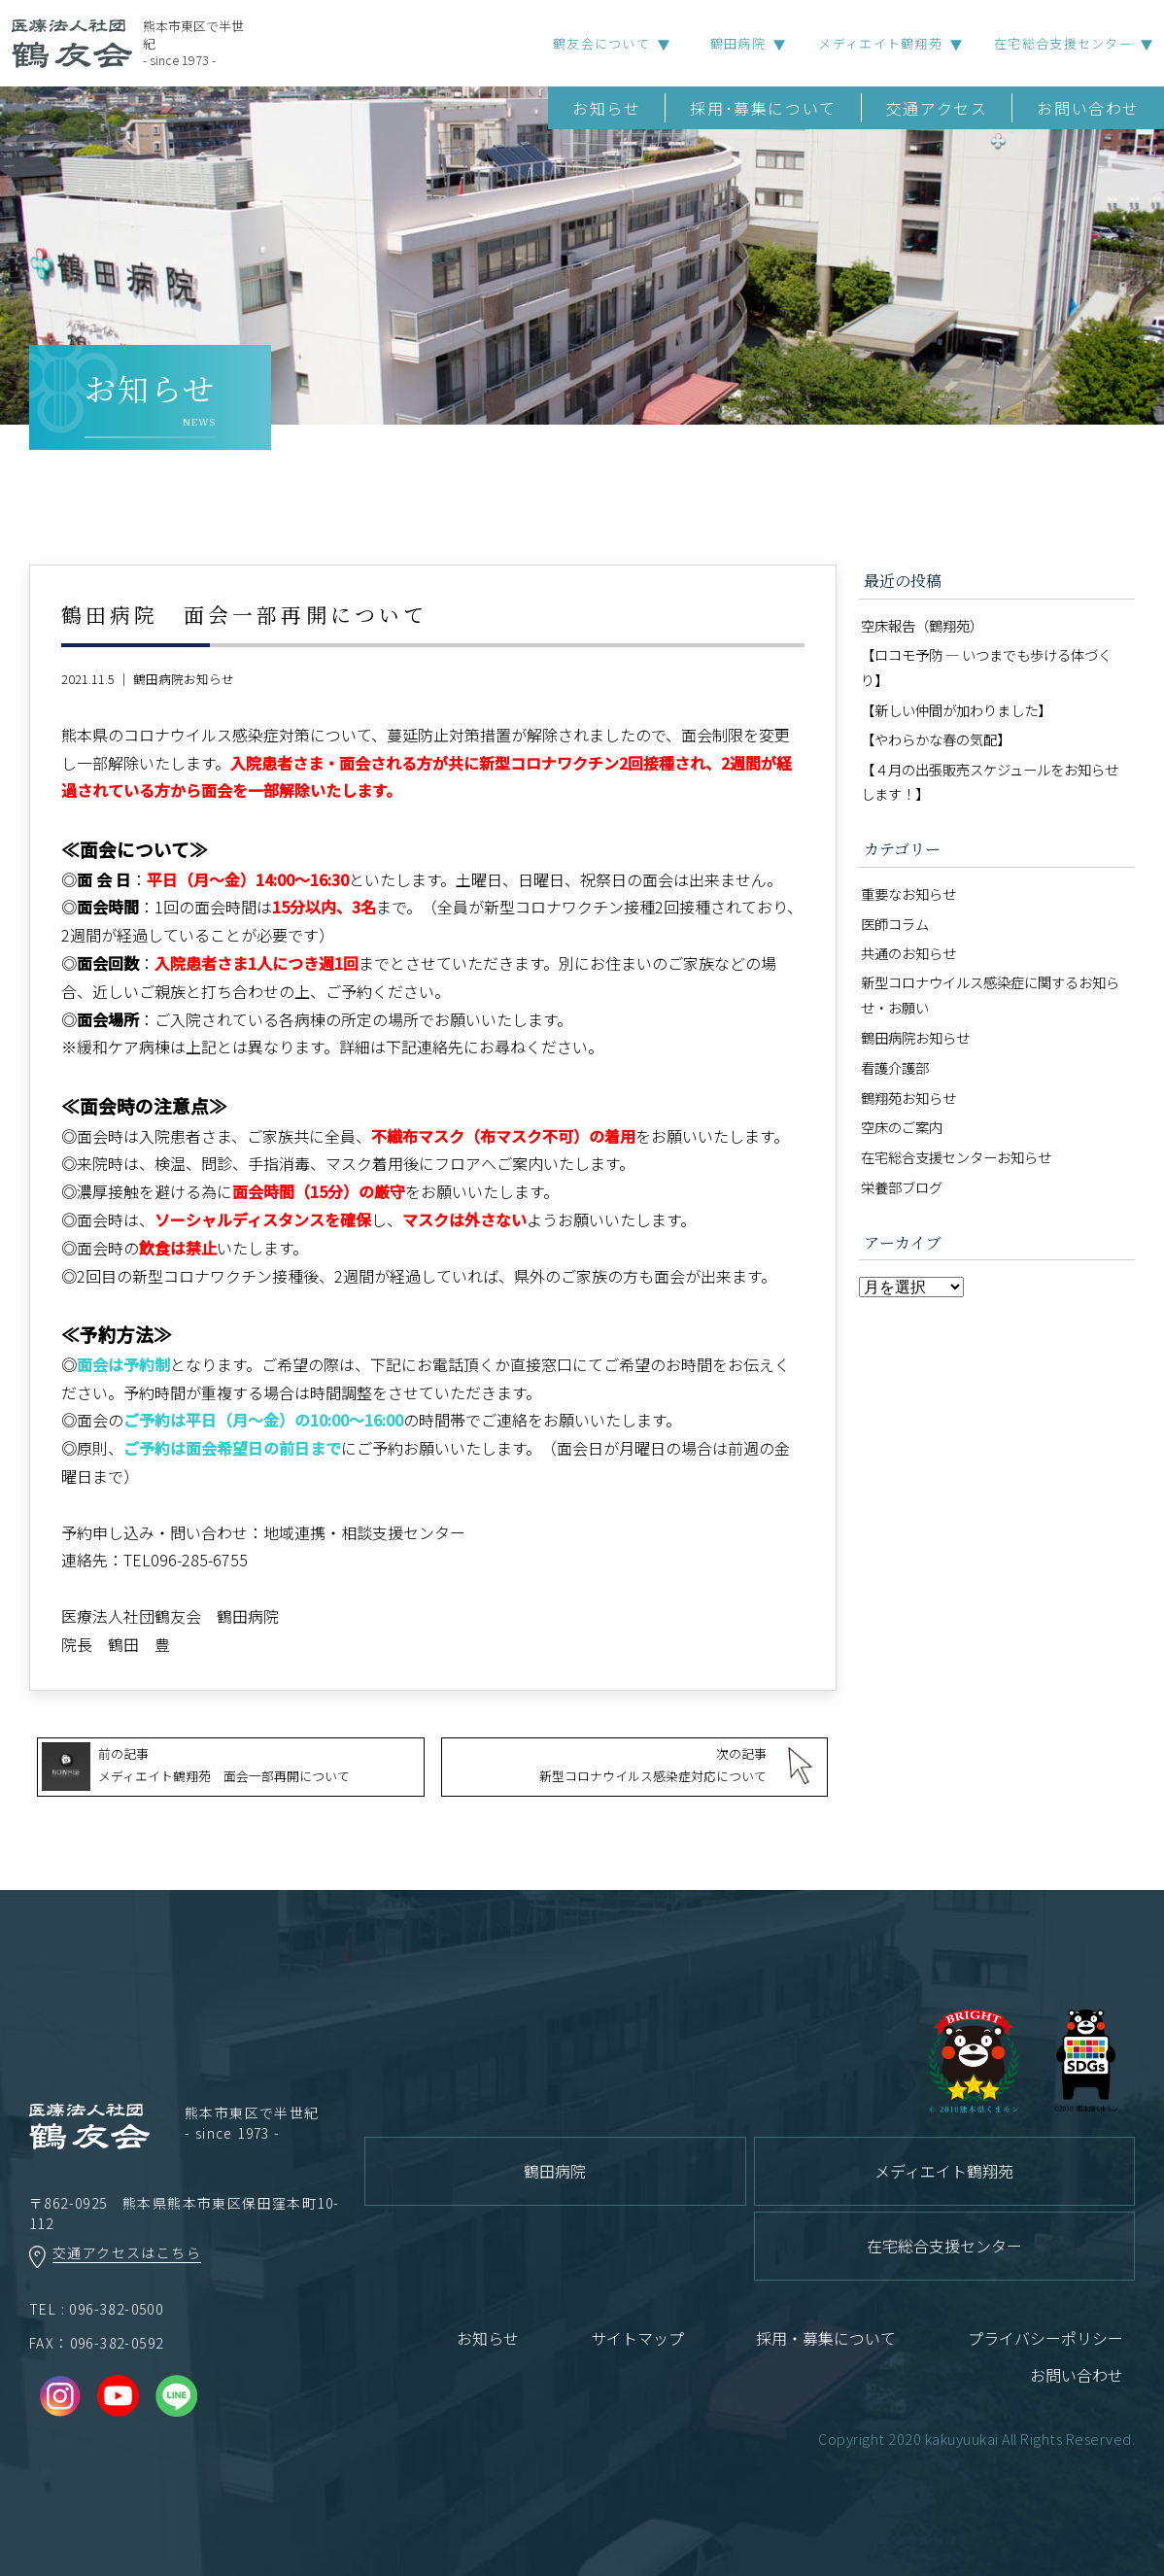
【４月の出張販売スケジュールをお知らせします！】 (989, 782)
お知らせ (606, 108)
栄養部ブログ (901, 1187)
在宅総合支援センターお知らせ (956, 1157)
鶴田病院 (738, 43)
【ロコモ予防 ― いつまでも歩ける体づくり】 (986, 667)
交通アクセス (937, 108)
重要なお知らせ (908, 893)
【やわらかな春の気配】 (935, 739)
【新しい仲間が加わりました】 (956, 710)
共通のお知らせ (908, 953)
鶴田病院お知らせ (183, 679)
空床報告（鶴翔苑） (922, 625)
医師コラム (895, 923)
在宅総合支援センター (1063, 43)
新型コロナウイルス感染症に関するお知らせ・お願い (990, 994)
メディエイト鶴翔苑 (880, 43)
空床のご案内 (901, 1126)
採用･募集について (763, 108)
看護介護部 (895, 1067)
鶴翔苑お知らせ (908, 1097)
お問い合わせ (1088, 108)
